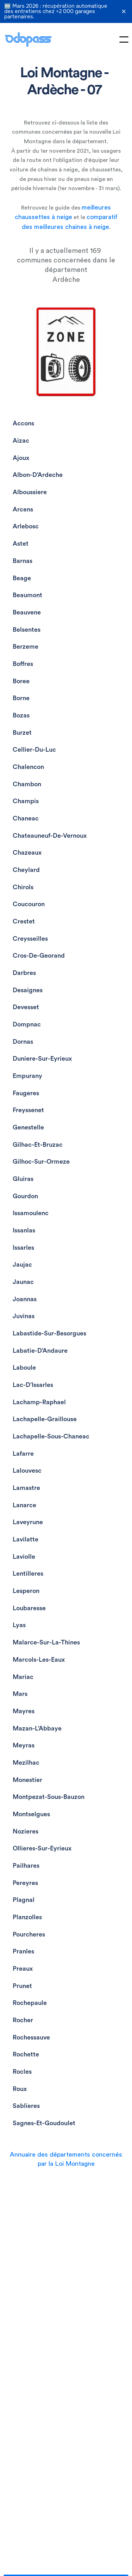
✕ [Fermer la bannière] (123, 12)
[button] (123, 39)
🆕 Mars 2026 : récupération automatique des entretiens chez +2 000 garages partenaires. (55, 11)
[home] (28, 39)
